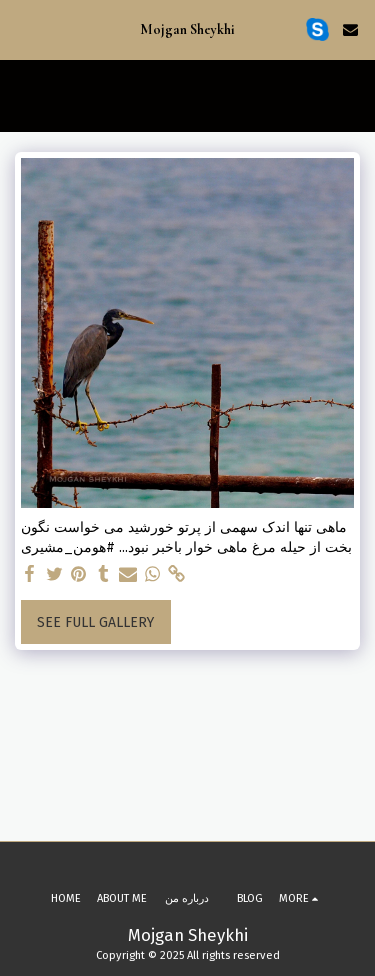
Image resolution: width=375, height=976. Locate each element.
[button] (22, 29)
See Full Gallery (95, 622)
